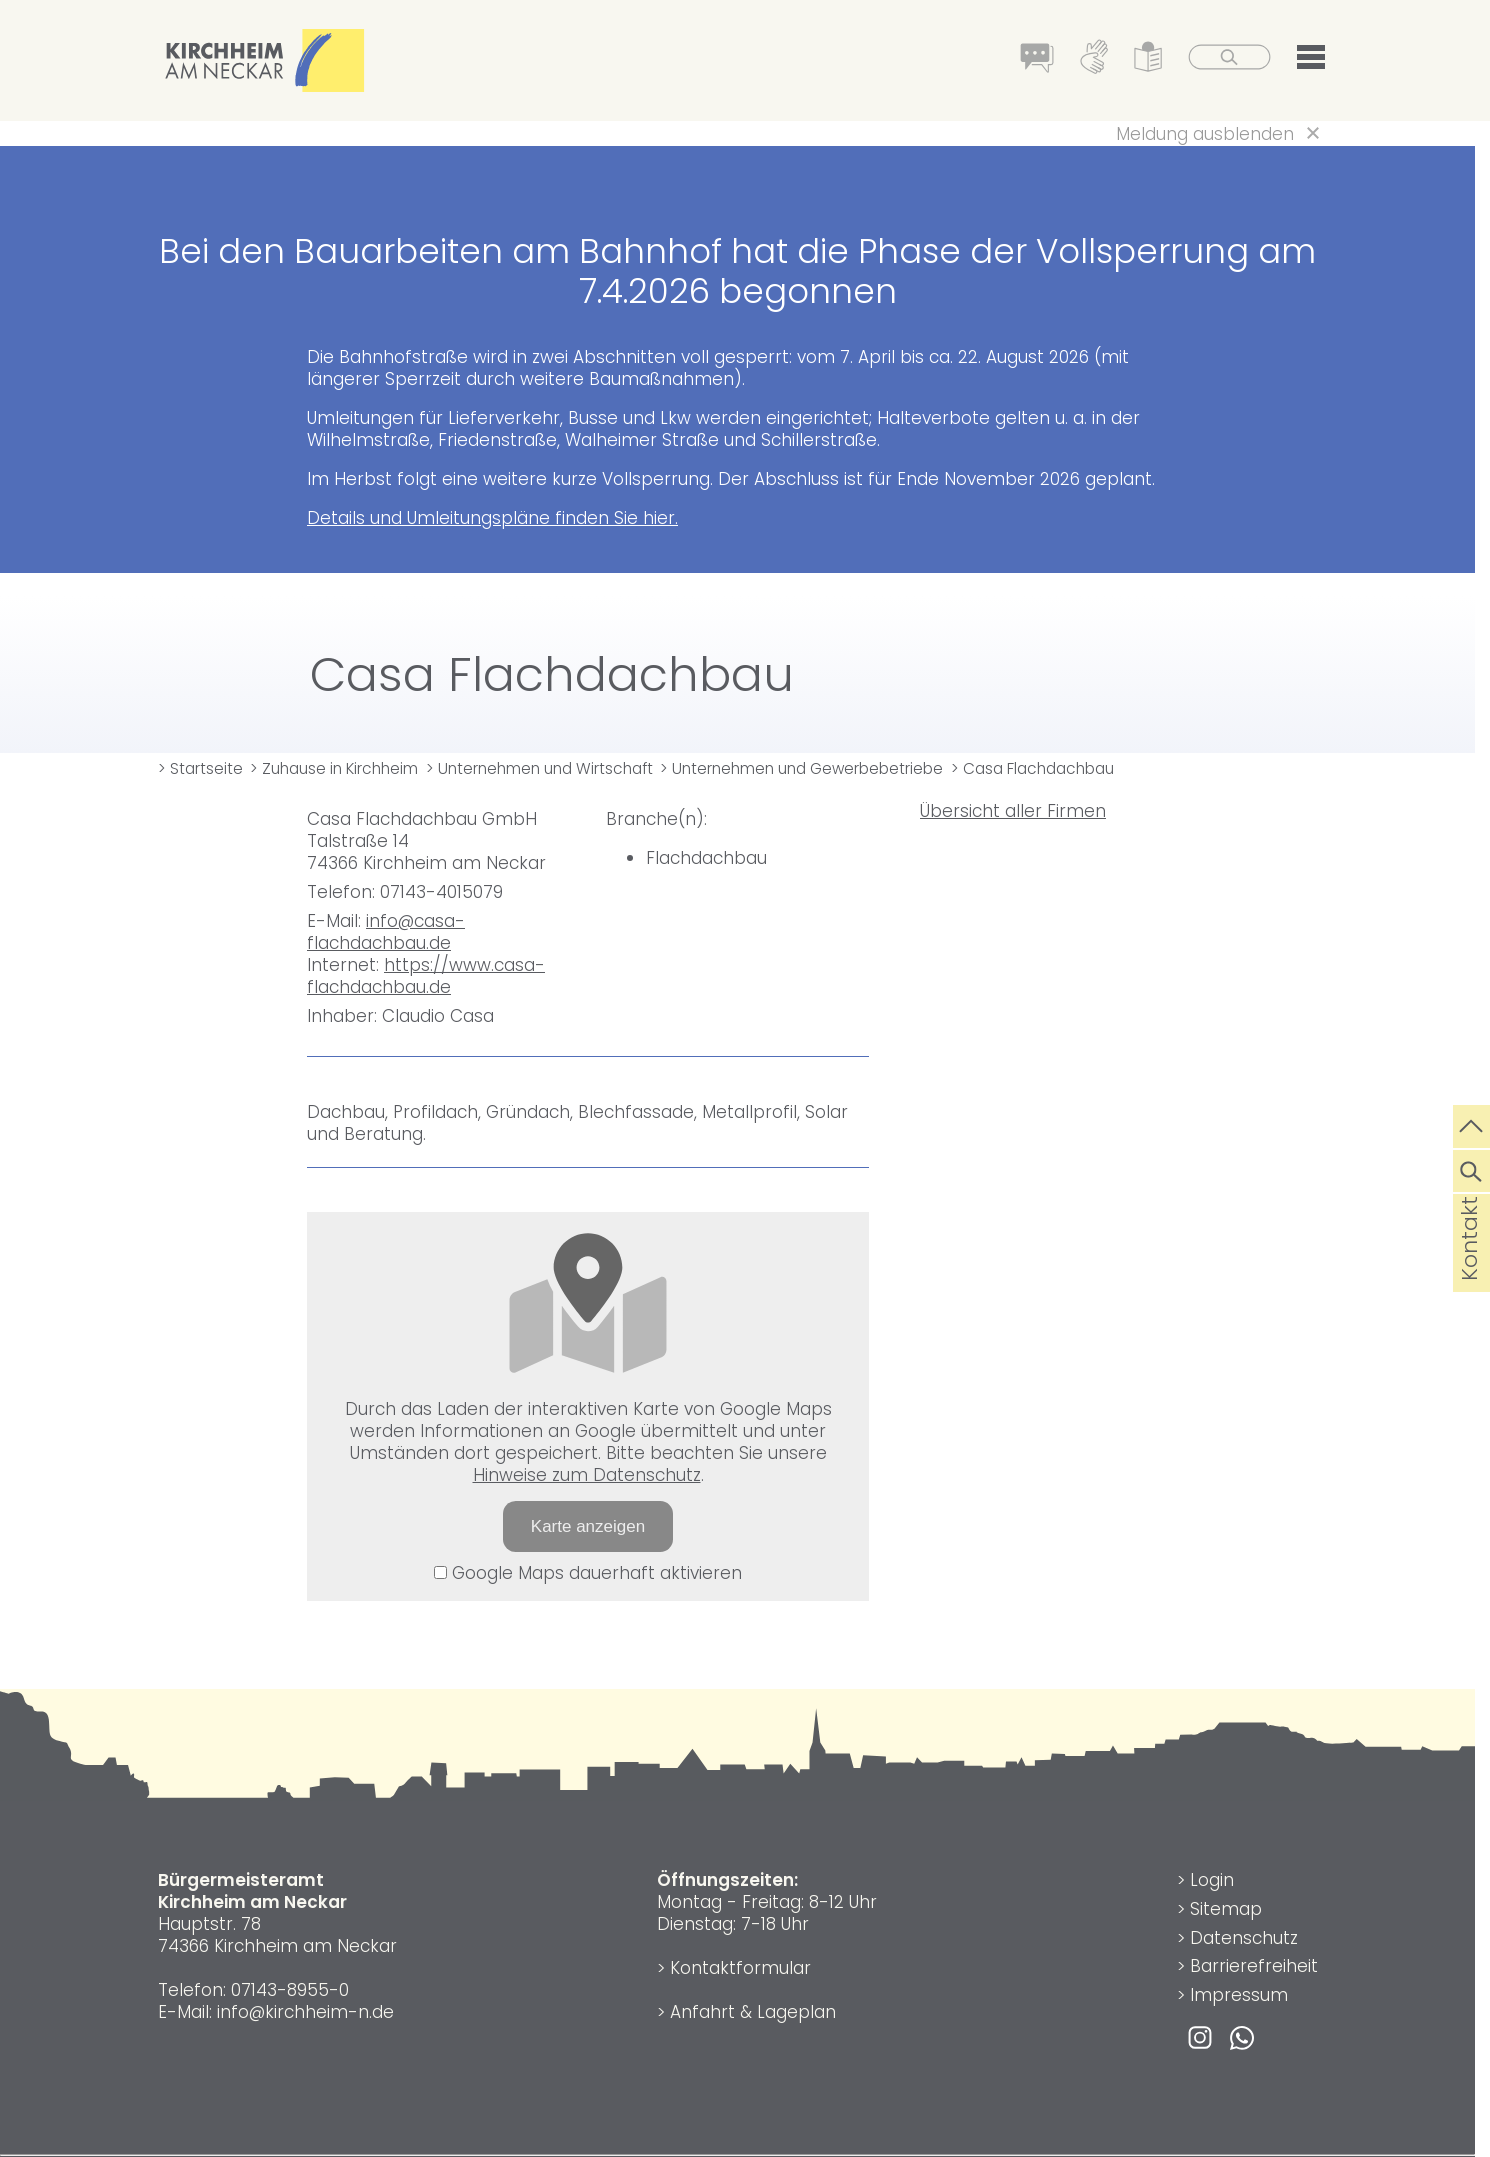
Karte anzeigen (588, 1526)
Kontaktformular (740, 1968)
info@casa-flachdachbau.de (386, 932)
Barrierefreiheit (1254, 1966)
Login (1212, 1880)
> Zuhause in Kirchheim (334, 768)
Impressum (1239, 1995)
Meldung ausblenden (1205, 134)
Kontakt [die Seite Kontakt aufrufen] (1469, 1270)
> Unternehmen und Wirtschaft (539, 768)
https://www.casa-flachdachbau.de (426, 976)
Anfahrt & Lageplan (753, 2012)
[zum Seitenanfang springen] (1471, 1124)
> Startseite (200, 768)
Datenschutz (1244, 1938)
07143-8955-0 (290, 1990)
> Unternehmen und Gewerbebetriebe (801, 768)
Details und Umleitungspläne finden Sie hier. (492, 518)
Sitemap (1226, 1909)
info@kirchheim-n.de (305, 2012)
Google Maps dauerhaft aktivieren (588, 1573)
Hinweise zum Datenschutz (587, 1475)
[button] (1311, 61)
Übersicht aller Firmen (1013, 811)
